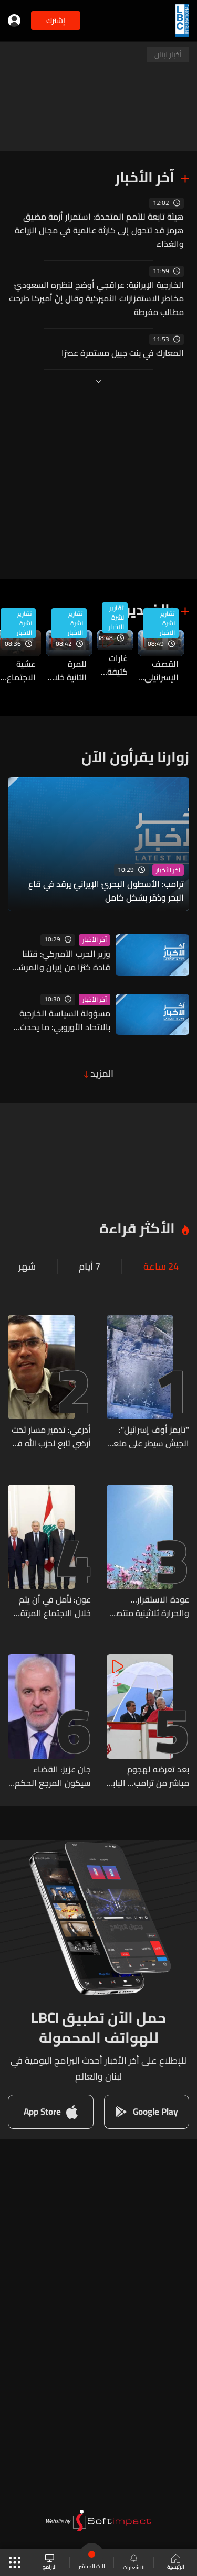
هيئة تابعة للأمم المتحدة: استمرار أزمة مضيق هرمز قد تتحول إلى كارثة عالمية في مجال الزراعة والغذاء (99, 230)
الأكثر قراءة (137, 1228)
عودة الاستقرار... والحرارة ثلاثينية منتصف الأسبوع (148, 1606)
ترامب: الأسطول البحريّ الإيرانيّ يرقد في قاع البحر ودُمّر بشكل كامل (106, 890)
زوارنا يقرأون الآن (135, 757)
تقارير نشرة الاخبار (167, 623)
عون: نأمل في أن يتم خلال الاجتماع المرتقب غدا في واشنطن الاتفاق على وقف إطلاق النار (52, 1606)
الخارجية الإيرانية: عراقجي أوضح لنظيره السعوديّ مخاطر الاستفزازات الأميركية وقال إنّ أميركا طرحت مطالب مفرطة (96, 298)
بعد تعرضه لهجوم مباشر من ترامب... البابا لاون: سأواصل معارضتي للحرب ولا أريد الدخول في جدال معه (148, 1776)
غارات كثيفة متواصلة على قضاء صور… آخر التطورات (112, 664)
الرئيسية (175, 2563)
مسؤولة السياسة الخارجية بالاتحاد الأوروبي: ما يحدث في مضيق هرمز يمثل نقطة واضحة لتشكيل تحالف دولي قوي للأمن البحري (62, 1020)
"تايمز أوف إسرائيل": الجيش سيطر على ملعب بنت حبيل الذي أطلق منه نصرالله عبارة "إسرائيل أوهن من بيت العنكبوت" (148, 1436)
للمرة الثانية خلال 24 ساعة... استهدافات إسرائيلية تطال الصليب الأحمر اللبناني (66, 670)
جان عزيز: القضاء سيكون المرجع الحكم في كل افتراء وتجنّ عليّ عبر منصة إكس (53, 1776)
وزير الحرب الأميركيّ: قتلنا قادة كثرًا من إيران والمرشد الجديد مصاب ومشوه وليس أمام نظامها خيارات (61, 960)
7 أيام (89, 1266)
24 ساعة (161, 1266)
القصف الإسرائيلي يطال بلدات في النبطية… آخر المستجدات (158, 670)
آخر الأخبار (144, 177)
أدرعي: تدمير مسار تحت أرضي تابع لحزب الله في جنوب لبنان (51, 1436)
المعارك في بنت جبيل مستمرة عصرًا (122, 353)
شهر (27, 1266)
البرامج (50, 2562)
